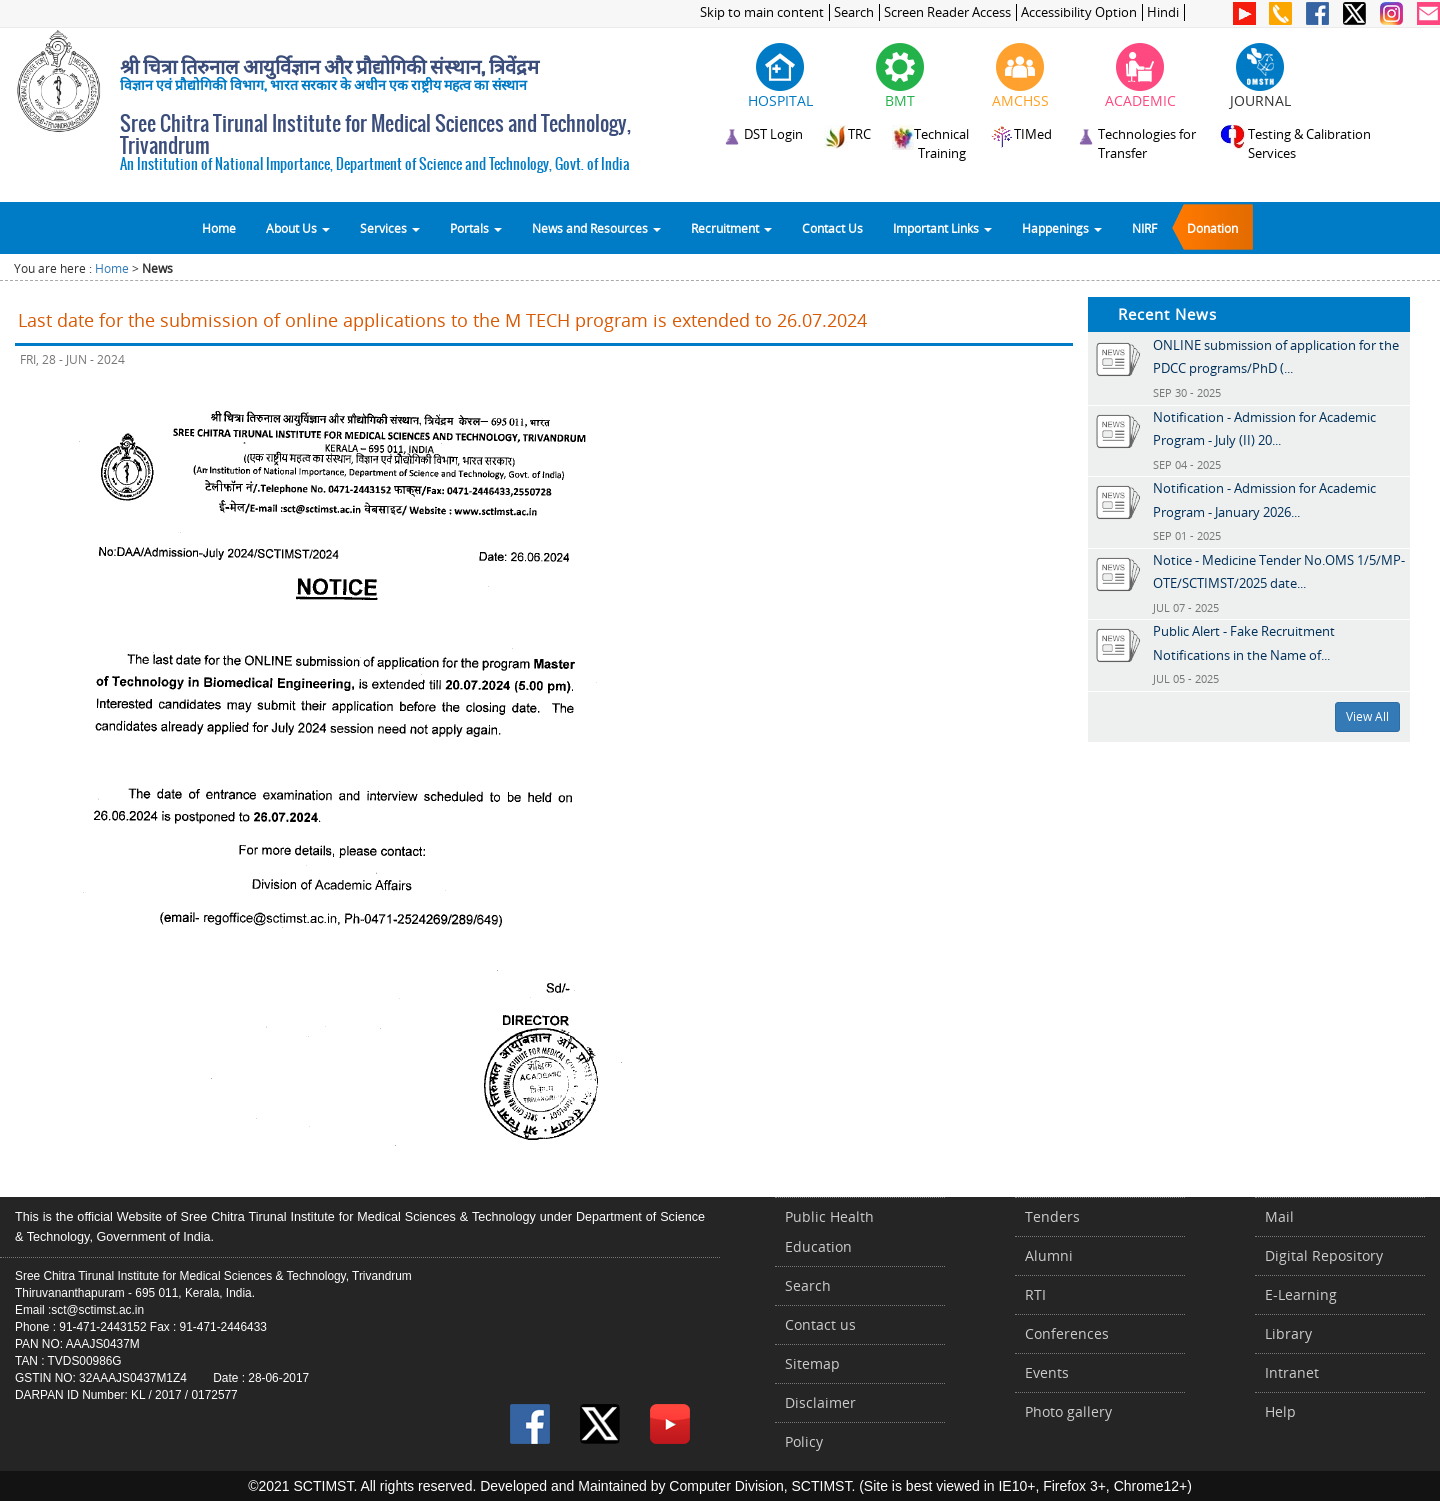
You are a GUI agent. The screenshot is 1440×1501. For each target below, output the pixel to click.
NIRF (1144, 228)
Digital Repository (1324, 1255)
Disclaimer (820, 1402)
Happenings (1062, 228)
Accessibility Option (1079, 12)
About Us (298, 228)
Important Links (942, 228)
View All (1367, 716)
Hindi (1163, 12)
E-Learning (1301, 1294)
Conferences (1067, 1333)
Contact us (820, 1324)
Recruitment (731, 228)
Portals (476, 228)
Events (1047, 1372)
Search (854, 12)
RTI (1035, 1294)
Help (1280, 1411)
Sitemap (812, 1363)
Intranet (1292, 1372)
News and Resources (596, 228)
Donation (1212, 228)
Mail (1279, 1216)
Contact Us (832, 228)
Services (390, 228)
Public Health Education (829, 1231)
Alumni (1049, 1255)
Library (1288, 1333)
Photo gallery (1068, 1411)
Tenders (1052, 1216)
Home (219, 228)
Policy (804, 1441)
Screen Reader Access (947, 12)
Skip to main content (762, 12)
